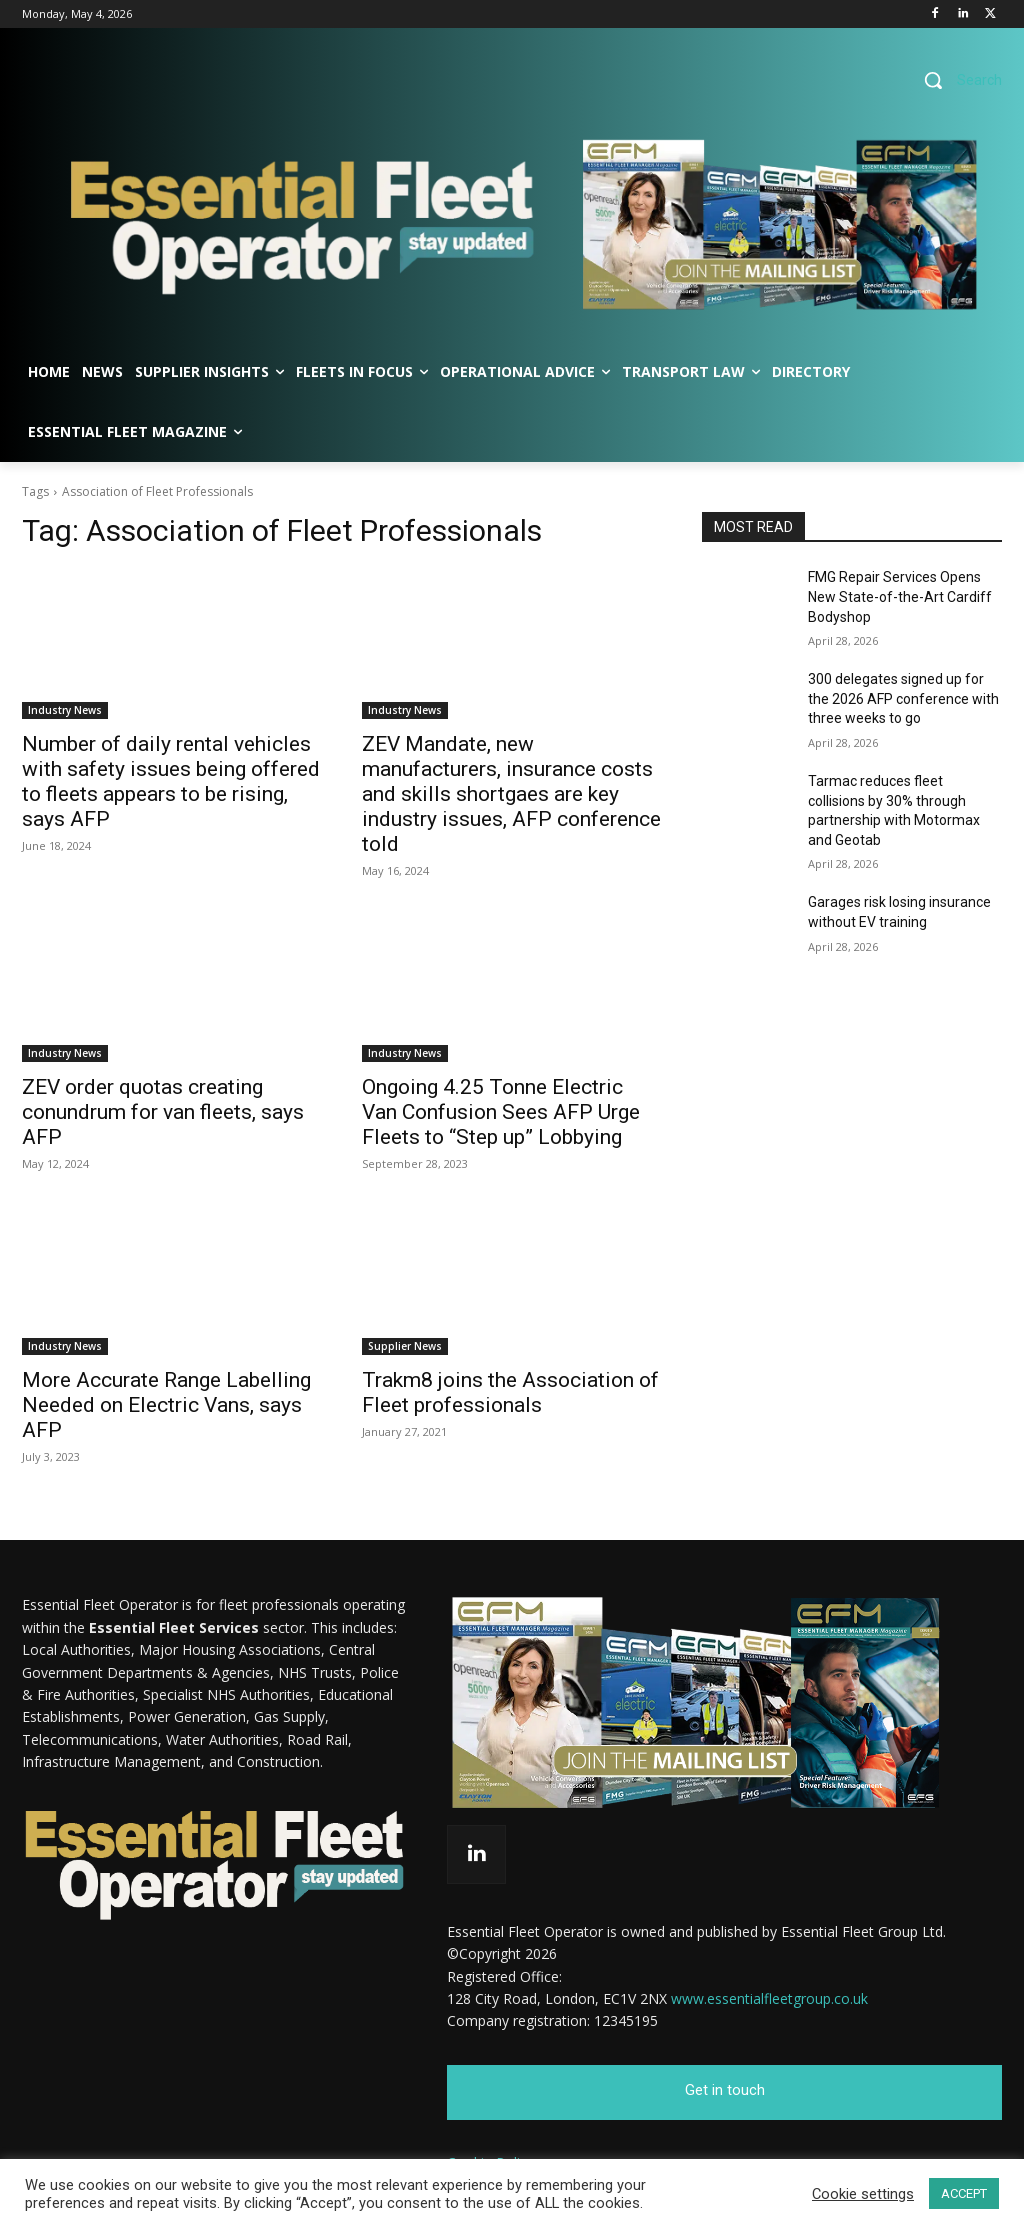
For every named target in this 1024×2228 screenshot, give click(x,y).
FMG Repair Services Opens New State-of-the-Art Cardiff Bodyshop (900, 596)
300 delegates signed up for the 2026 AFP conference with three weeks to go (903, 698)
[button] (955, 80)
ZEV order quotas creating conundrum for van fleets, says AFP (163, 1112)
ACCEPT (964, 2193)
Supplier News (405, 1346)
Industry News (65, 710)
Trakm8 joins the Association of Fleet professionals (510, 1392)
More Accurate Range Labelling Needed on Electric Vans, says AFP (166, 1405)
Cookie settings (863, 2194)
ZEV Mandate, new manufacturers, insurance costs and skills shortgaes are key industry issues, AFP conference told (511, 794)
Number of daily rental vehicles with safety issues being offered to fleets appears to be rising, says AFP (171, 781)
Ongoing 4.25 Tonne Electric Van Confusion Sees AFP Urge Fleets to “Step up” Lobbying (501, 1112)
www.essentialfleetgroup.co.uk (769, 1998)
